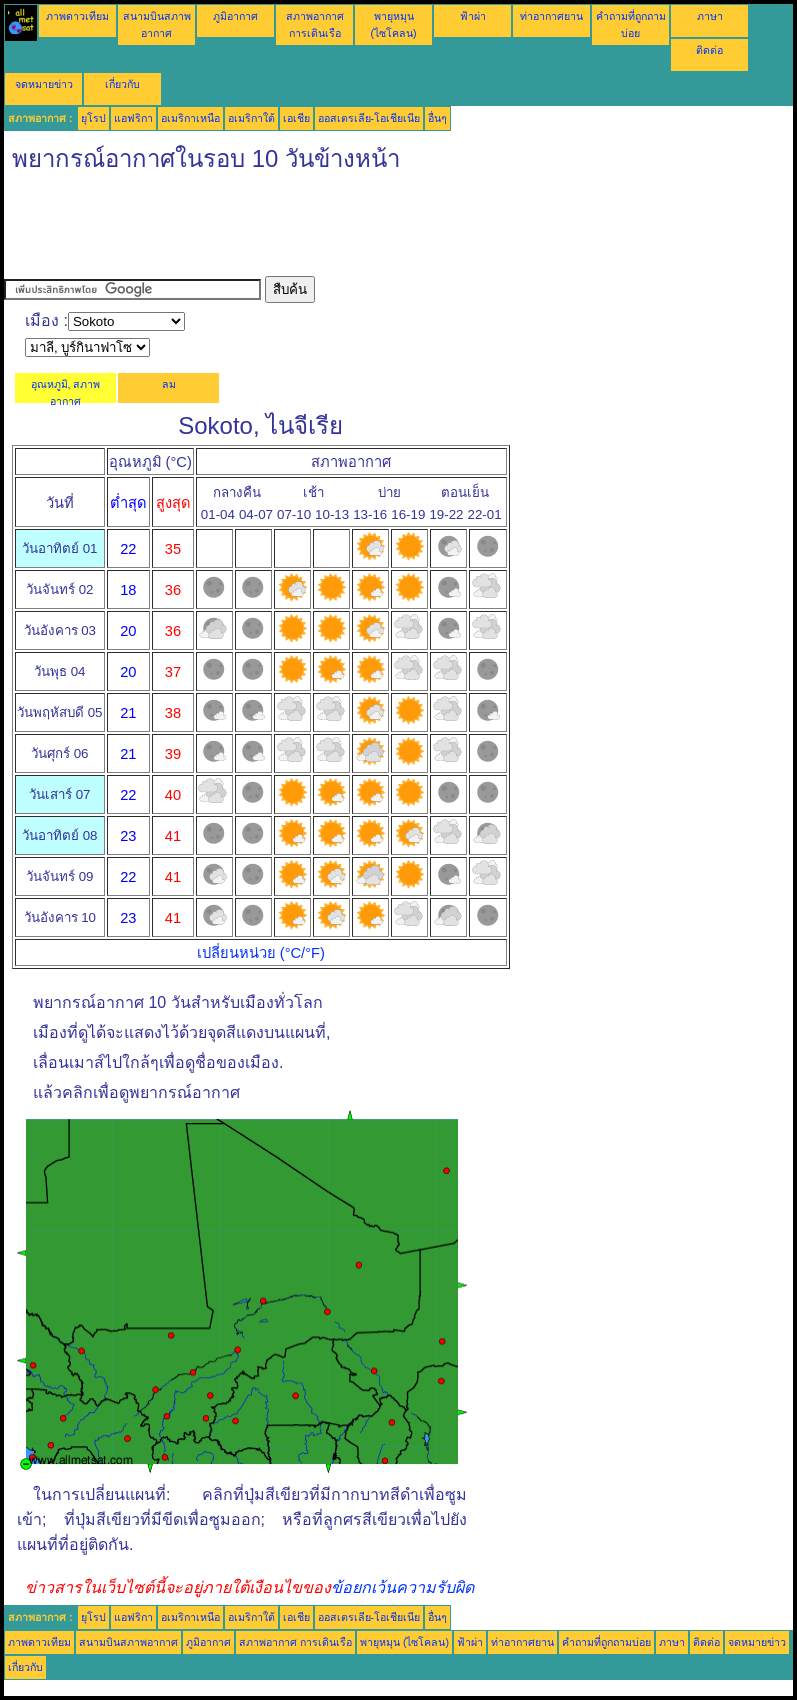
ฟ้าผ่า (473, 16)
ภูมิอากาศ (235, 16)
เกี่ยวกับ (122, 84)
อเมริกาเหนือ (190, 118)
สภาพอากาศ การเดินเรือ (295, 1642)
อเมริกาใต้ (251, 118)
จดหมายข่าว (44, 84)
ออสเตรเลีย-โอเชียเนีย (369, 118)
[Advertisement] (368, 231)
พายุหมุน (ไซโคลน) (404, 1642)
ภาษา (710, 16)
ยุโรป (93, 118)
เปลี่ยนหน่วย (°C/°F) (261, 953)
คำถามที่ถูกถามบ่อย (606, 1642)
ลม (169, 384)
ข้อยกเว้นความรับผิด (402, 1587)
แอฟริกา (133, 118)
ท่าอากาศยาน (551, 16)
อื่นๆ (437, 118)
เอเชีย (296, 118)
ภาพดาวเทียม (77, 16)
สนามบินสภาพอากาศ (128, 1642)
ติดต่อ (709, 50)
